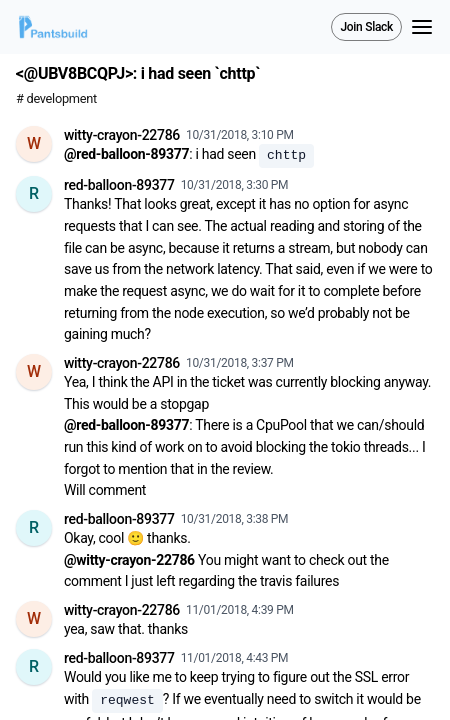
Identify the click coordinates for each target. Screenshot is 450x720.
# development (56, 98)
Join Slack (366, 27)
